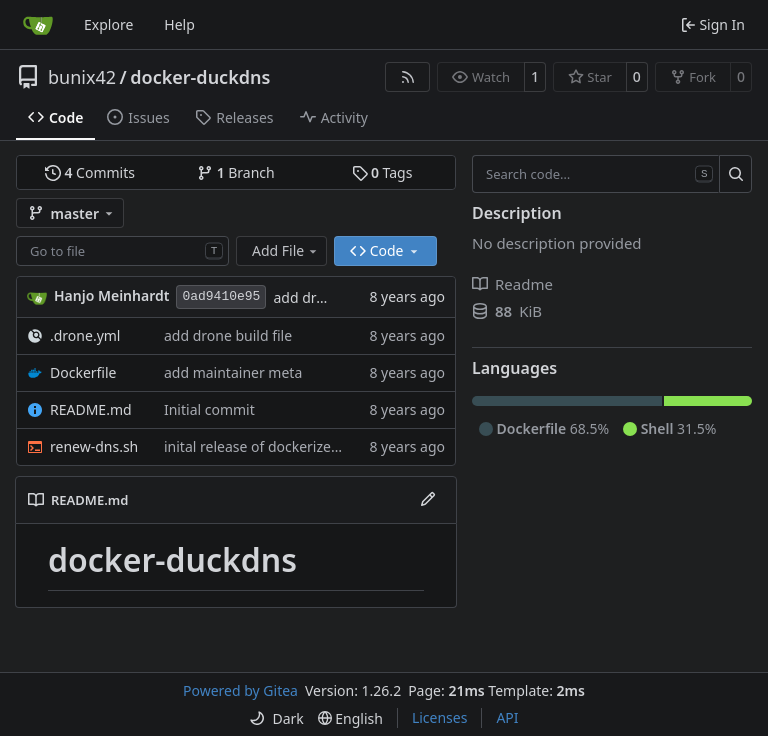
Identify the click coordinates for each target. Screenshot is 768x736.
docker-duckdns (200, 77)
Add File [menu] (286, 250)
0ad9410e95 (221, 296)
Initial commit (209, 409)
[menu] (276, 718)
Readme (512, 284)
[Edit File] (428, 500)
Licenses (440, 717)
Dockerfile (83, 372)
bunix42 (82, 77)
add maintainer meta (233, 372)
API (507, 717)
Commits (90, 172)
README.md (91, 409)
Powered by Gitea (240, 690)
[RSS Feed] (408, 77)
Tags (382, 172)
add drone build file (228, 335)
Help (179, 24)
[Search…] (735, 174)
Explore (108, 24)
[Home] (38, 25)
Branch (236, 172)
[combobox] (122, 251)
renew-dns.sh (94, 446)
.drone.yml (85, 335)
